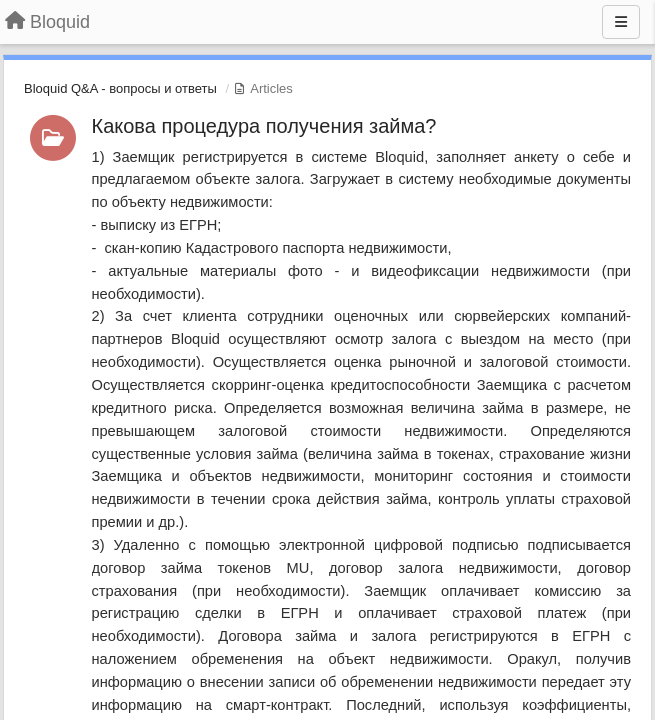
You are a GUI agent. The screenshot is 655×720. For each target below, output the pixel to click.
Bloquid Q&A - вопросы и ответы (120, 88)
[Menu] (621, 22)
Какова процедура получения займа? (264, 126)
